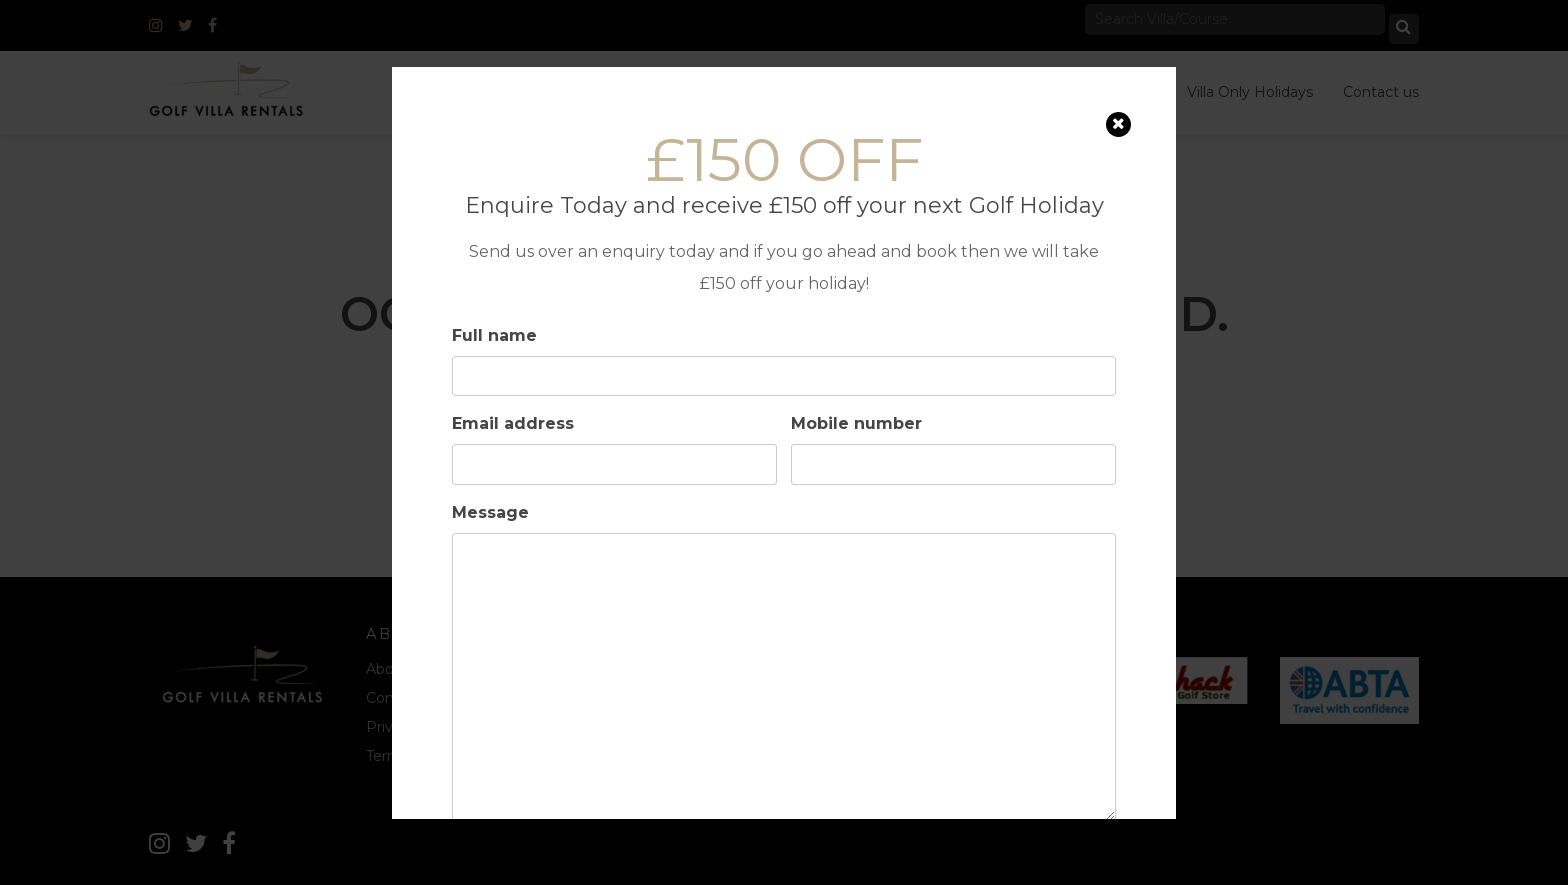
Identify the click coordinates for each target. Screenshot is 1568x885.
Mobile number (856, 423)
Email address (513, 423)
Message (490, 511)
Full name (494, 334)
